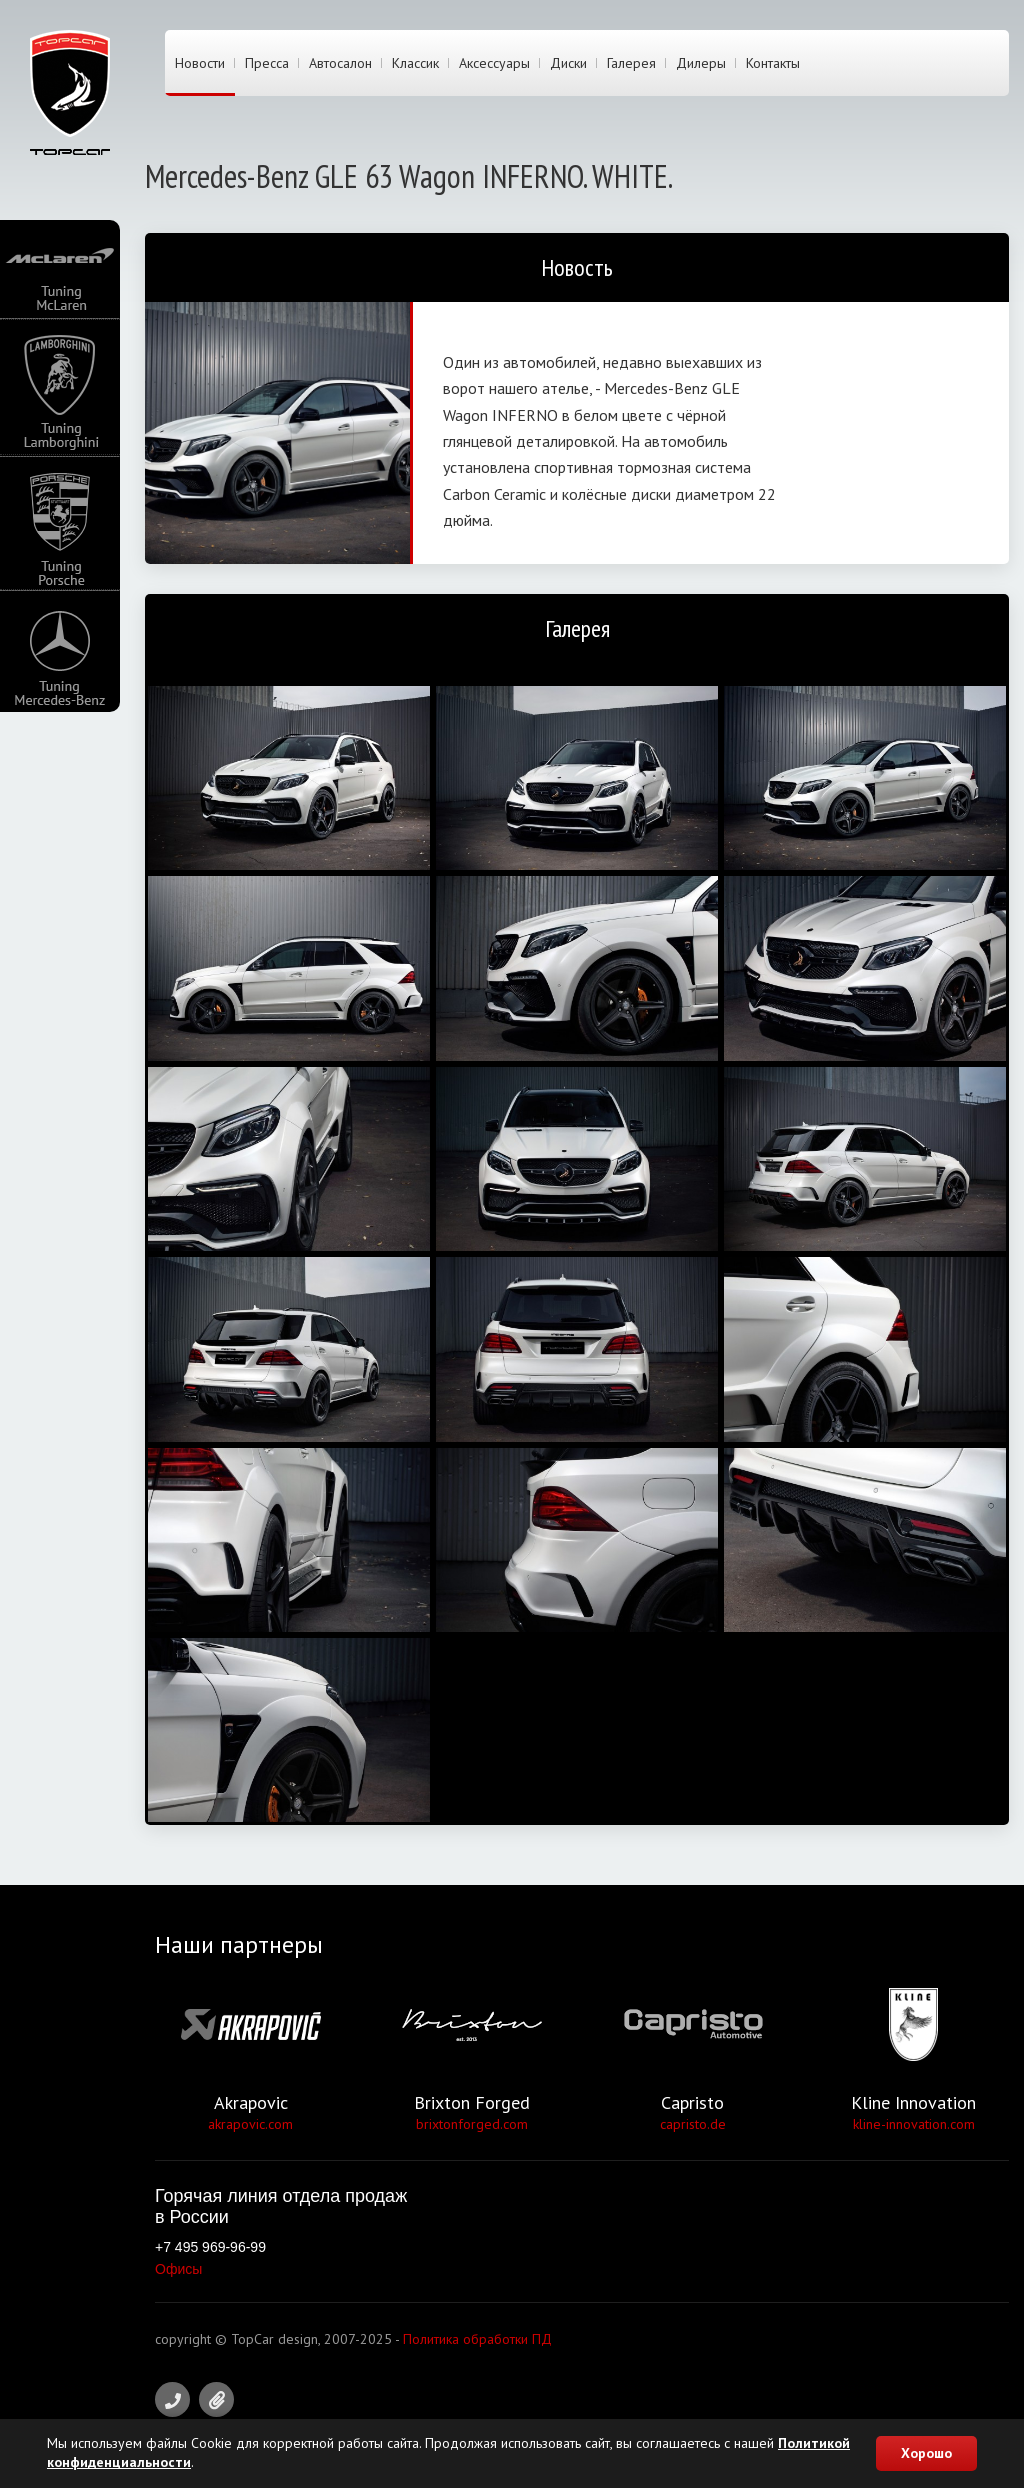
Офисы (178, 2269)
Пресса (267, 63)
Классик (415, 63)
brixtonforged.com (472, 2124)
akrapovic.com (250, 2124)
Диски (568, 63)
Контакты (773, 63)
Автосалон (340, 63)
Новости (200, 63)
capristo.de (693, 2124)
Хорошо (926, 2453)
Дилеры (701, 63)
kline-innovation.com (914, 2124)
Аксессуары (494, 63)
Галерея (631, 63)
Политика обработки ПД (477, 2339)
